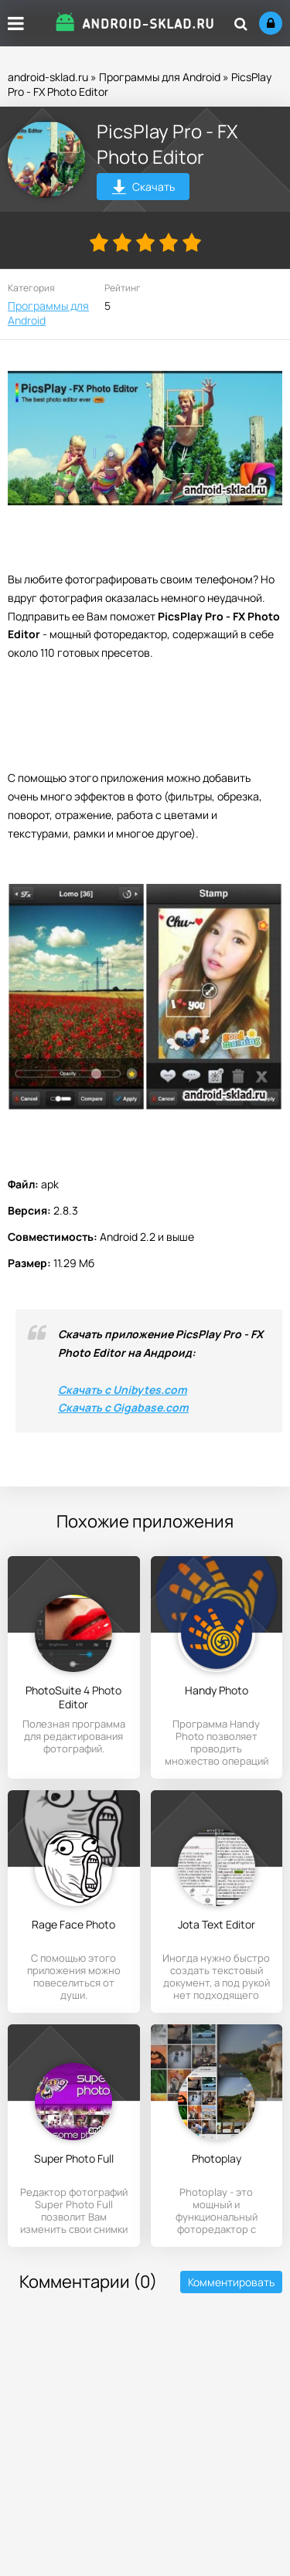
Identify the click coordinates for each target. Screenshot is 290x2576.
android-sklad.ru (48, 77)
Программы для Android (159, 77)
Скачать (143, 189)
